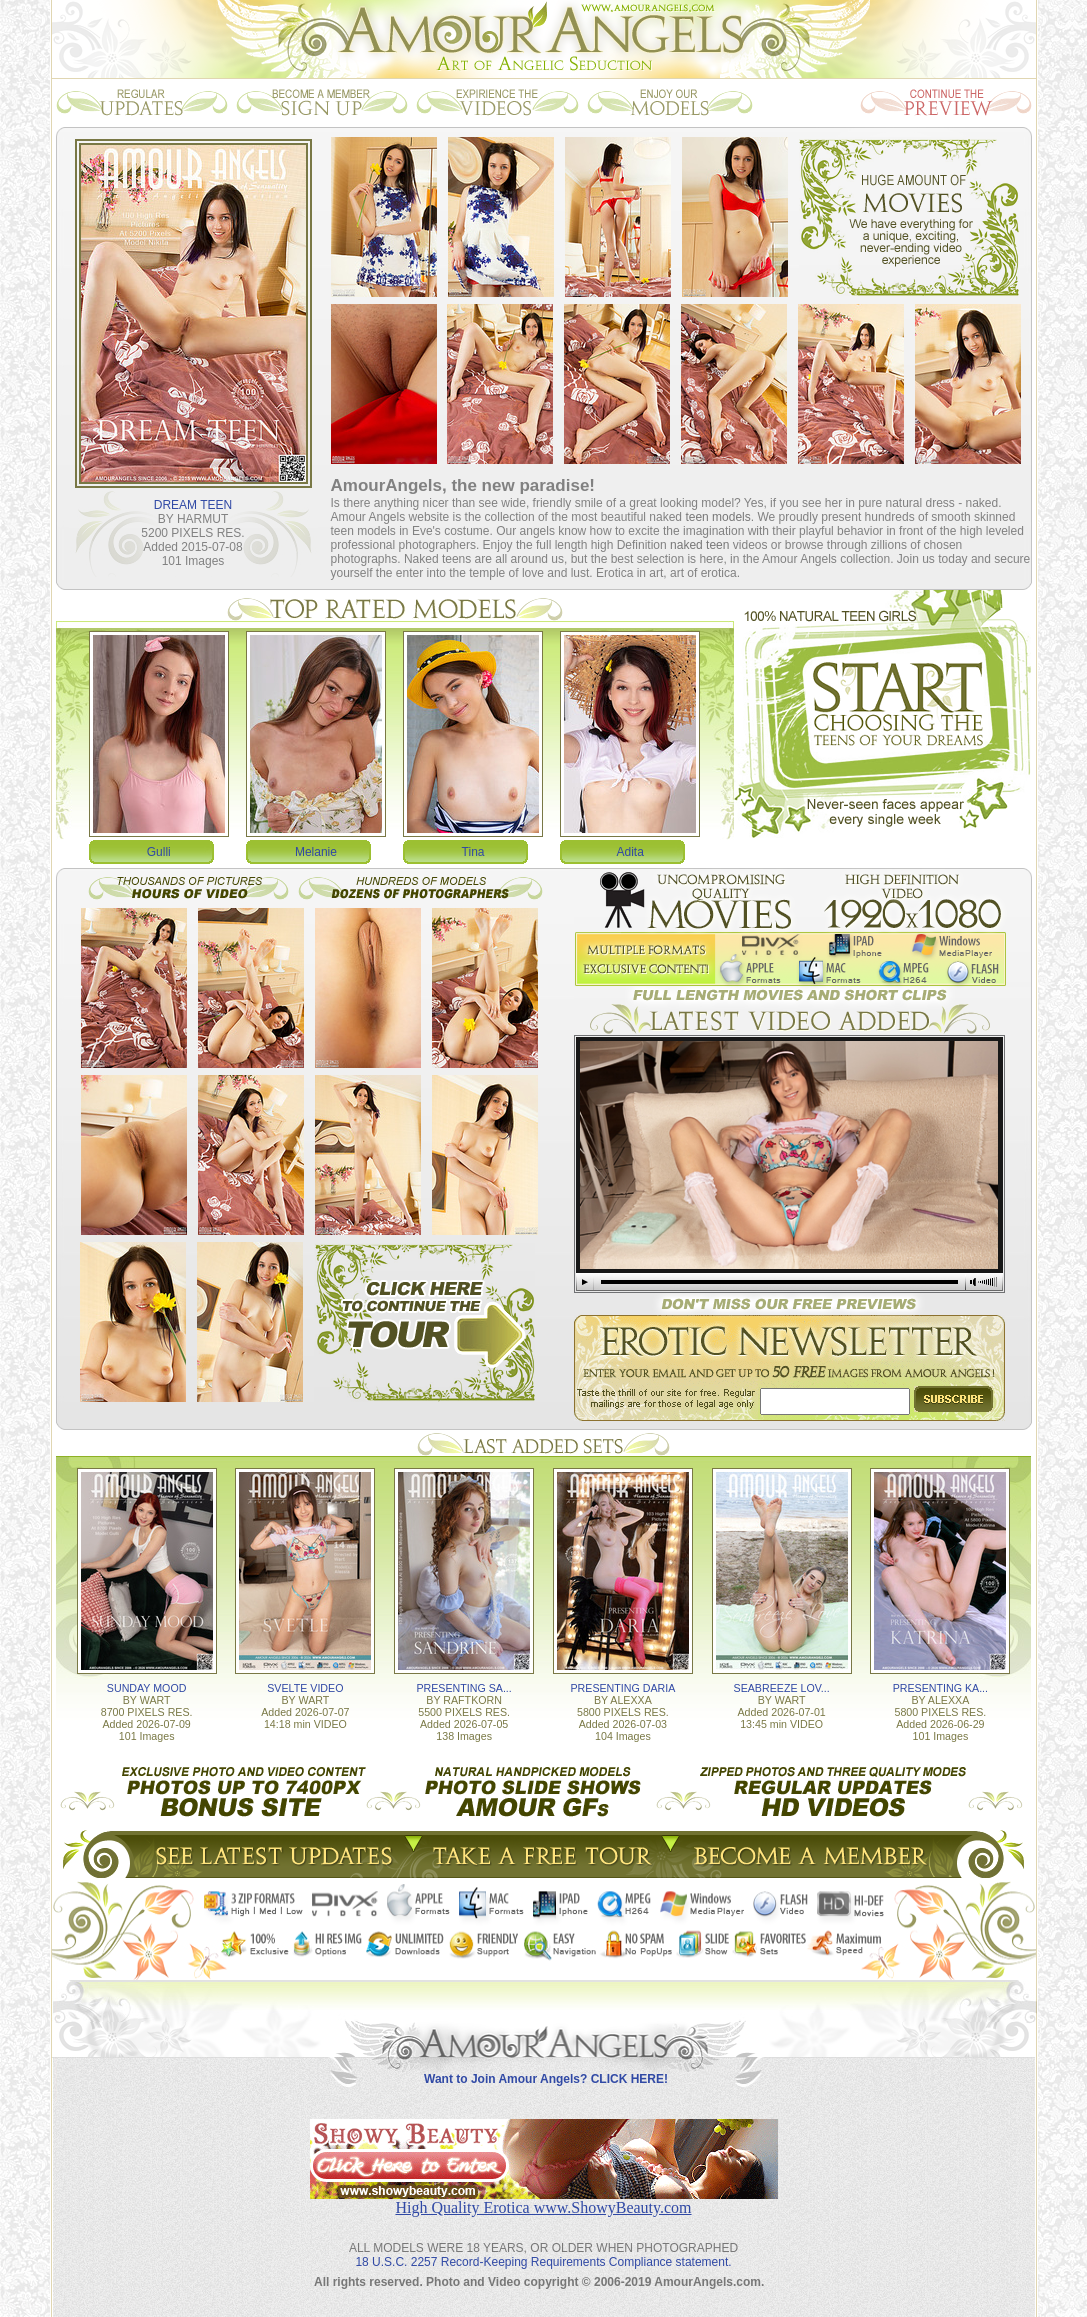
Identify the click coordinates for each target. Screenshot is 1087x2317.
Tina (473, 852)
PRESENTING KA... (940, 1688)
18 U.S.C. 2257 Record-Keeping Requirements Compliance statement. (543, 2262)
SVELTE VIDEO (305, 1688)
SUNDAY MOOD (147, 1688)
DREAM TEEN (193, 505)
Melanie (316, 852)
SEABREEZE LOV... (782, 1688)
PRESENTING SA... (463, 1688)
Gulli (159, 852)
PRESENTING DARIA (622, 1688)
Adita (630, 852)
